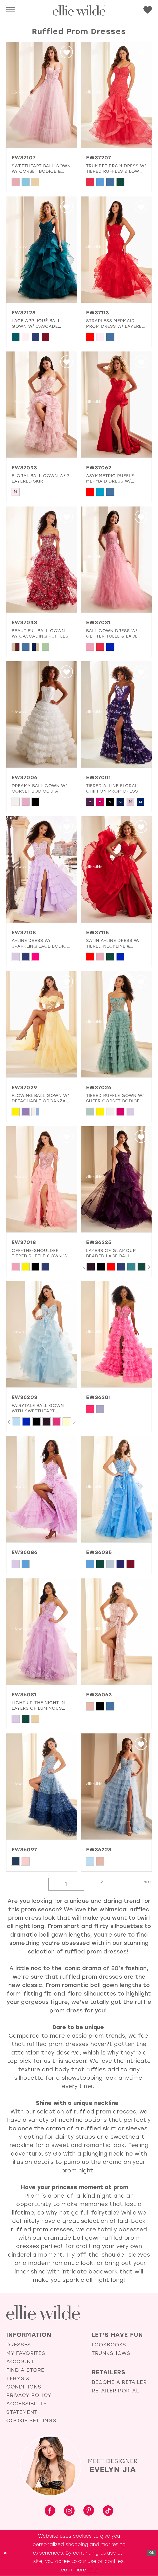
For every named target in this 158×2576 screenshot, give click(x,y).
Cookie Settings (31, 2421)
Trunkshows (111, 2354)
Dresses (18, 2345)
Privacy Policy (28, 2396)
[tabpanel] (91, 1267)
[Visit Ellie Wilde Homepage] (43, 2313)
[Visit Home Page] (79, 10)
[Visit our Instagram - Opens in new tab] (69, 2512)
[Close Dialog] (7, 2553)
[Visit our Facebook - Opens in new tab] (49, 2512)
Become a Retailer (119, 2383)
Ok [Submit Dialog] (149, 2553)
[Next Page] (136, 1884)
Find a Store (25, 2370)
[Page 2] (101, 1884)
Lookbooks (109, 2345)
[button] (10, 10)
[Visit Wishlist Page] (147, 10)
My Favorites (25, 2354)
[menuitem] (10, 10)
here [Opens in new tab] (93, 2570)
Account (20, 2362)
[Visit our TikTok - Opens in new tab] (108, 2512)
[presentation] (41, 95)
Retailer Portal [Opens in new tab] (115, 2391)
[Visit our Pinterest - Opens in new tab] (88, 2511)
